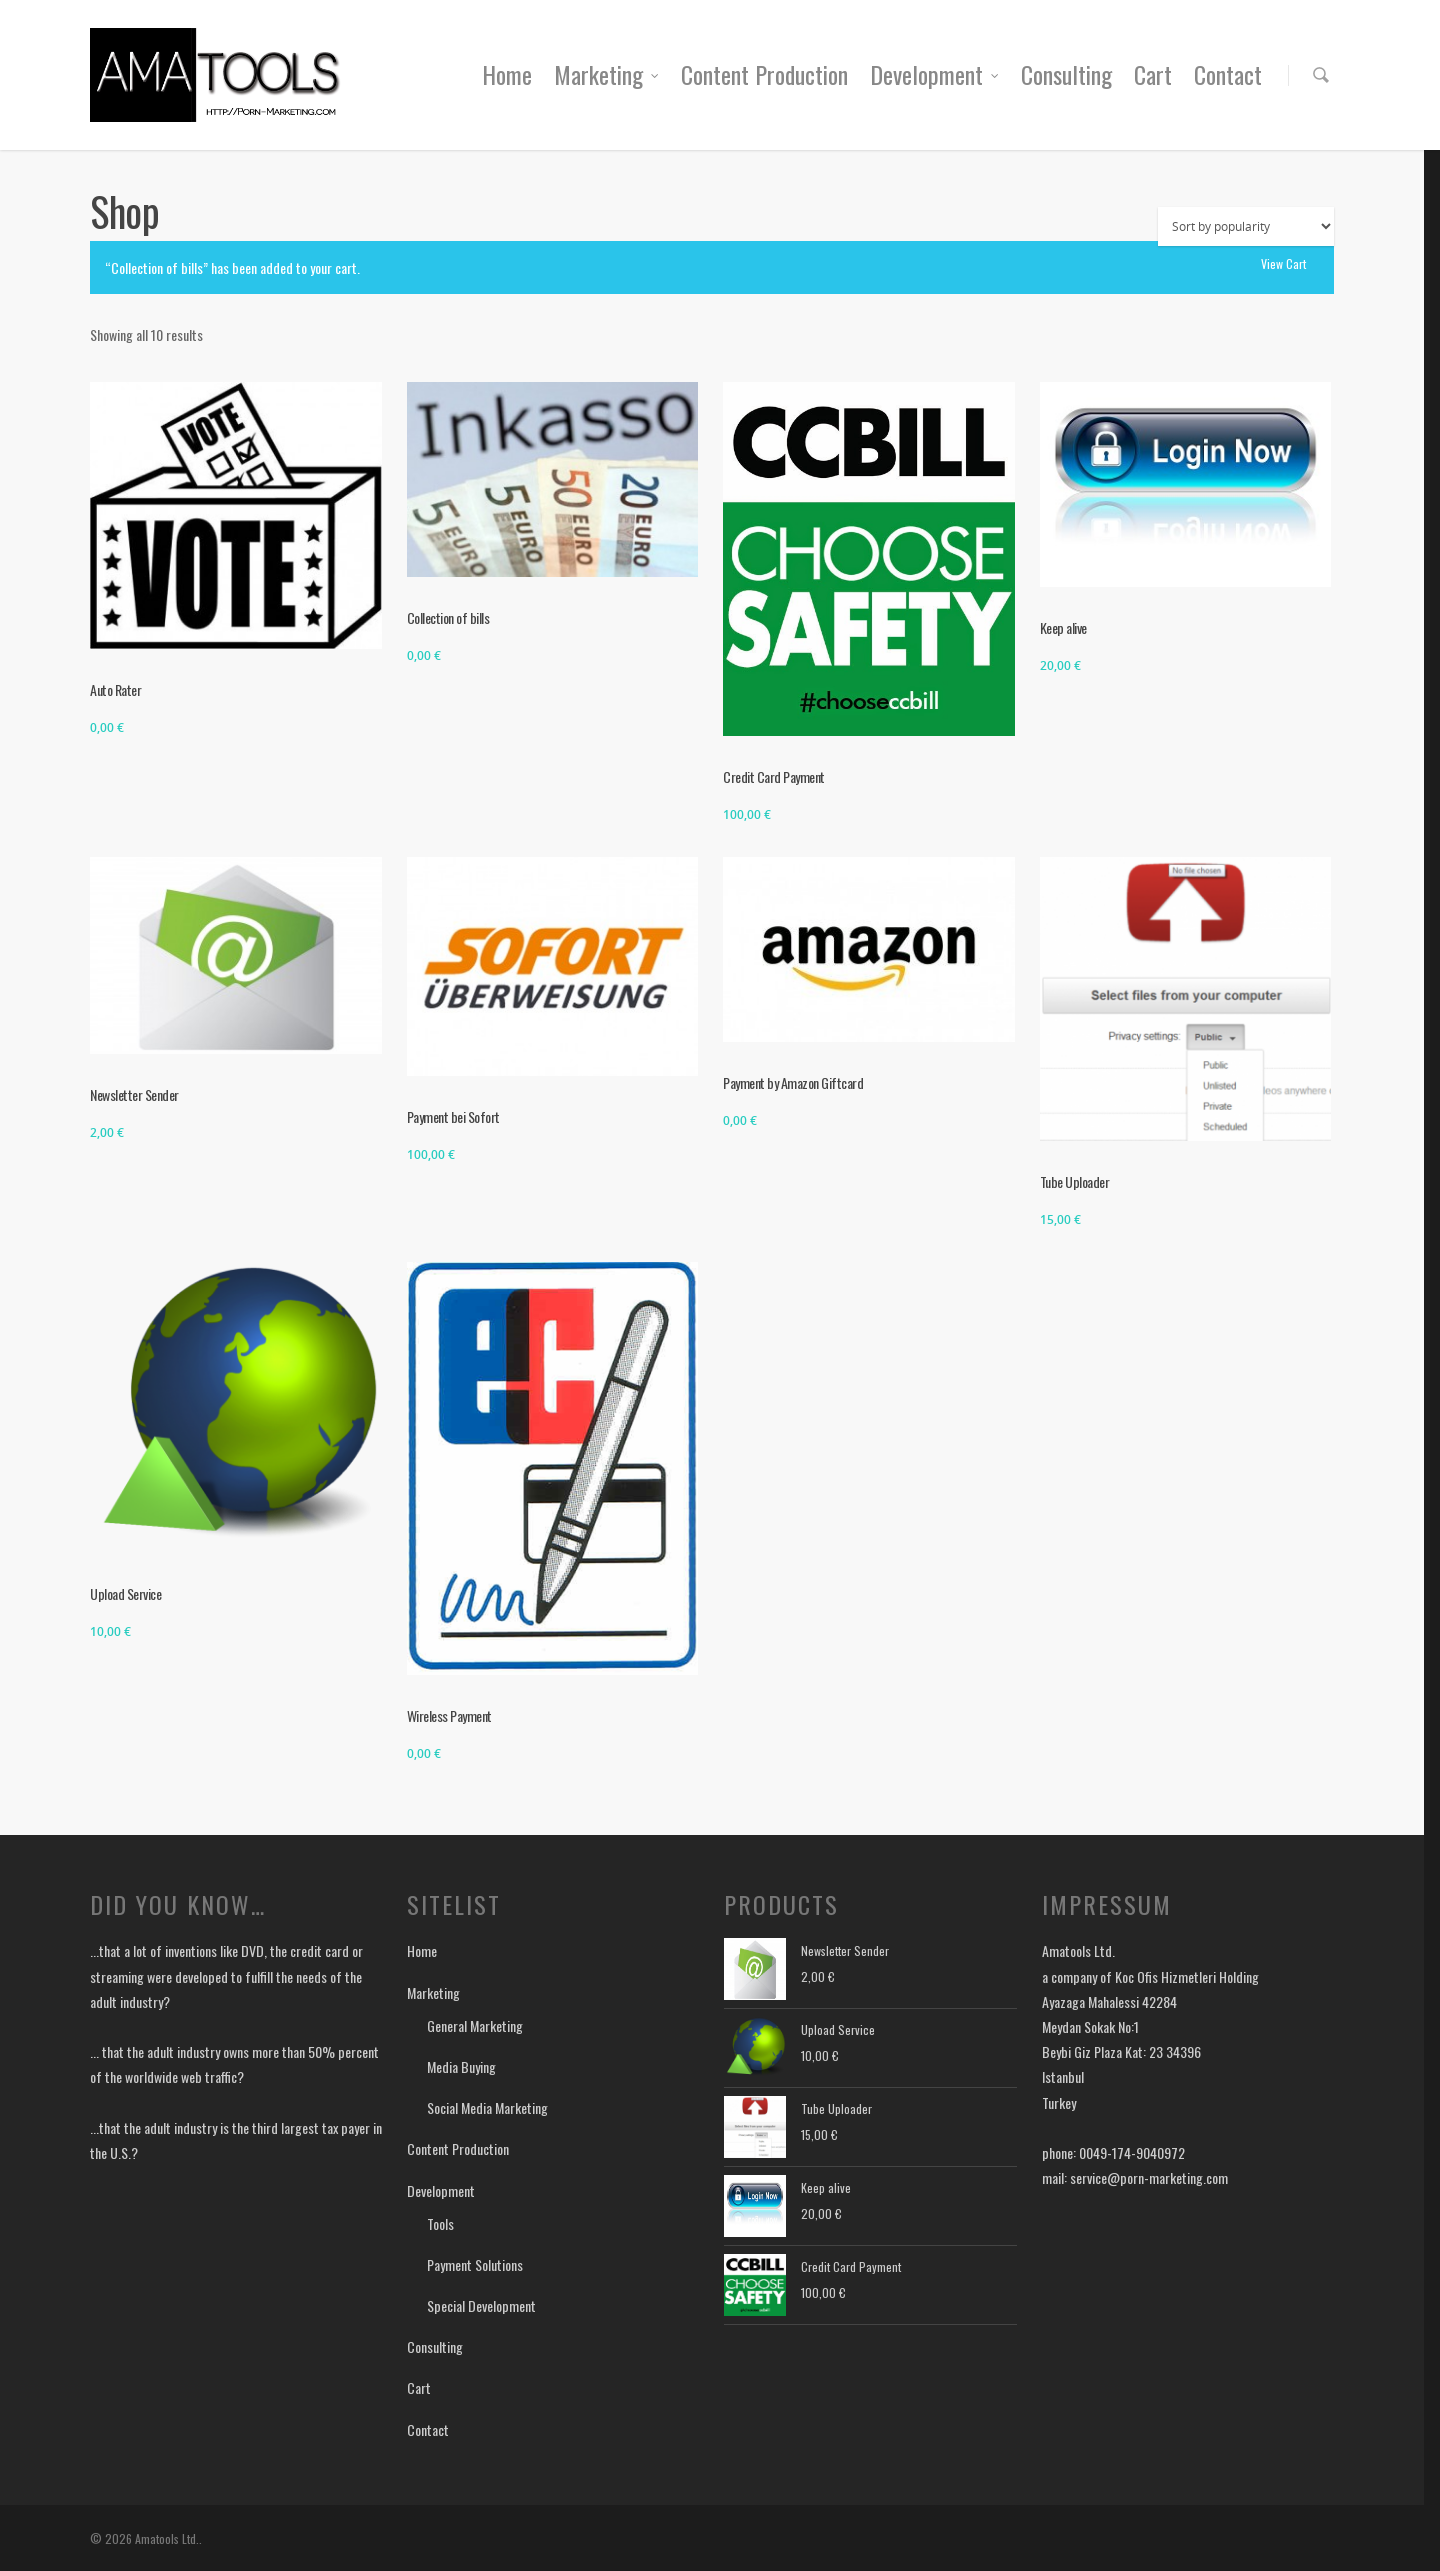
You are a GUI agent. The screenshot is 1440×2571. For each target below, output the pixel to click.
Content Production (764, 74)
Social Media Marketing (487, 2107)
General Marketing (475, 2025)
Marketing (607, 74)
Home (507, 74)
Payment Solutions (475, 2264)
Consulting (1066, 74)
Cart (1153, 74)
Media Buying (461, 2066)
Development (935, 74)
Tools (440, 2223)
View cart (1283, 263)
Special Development (481, 2305)
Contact (1228, 74)
